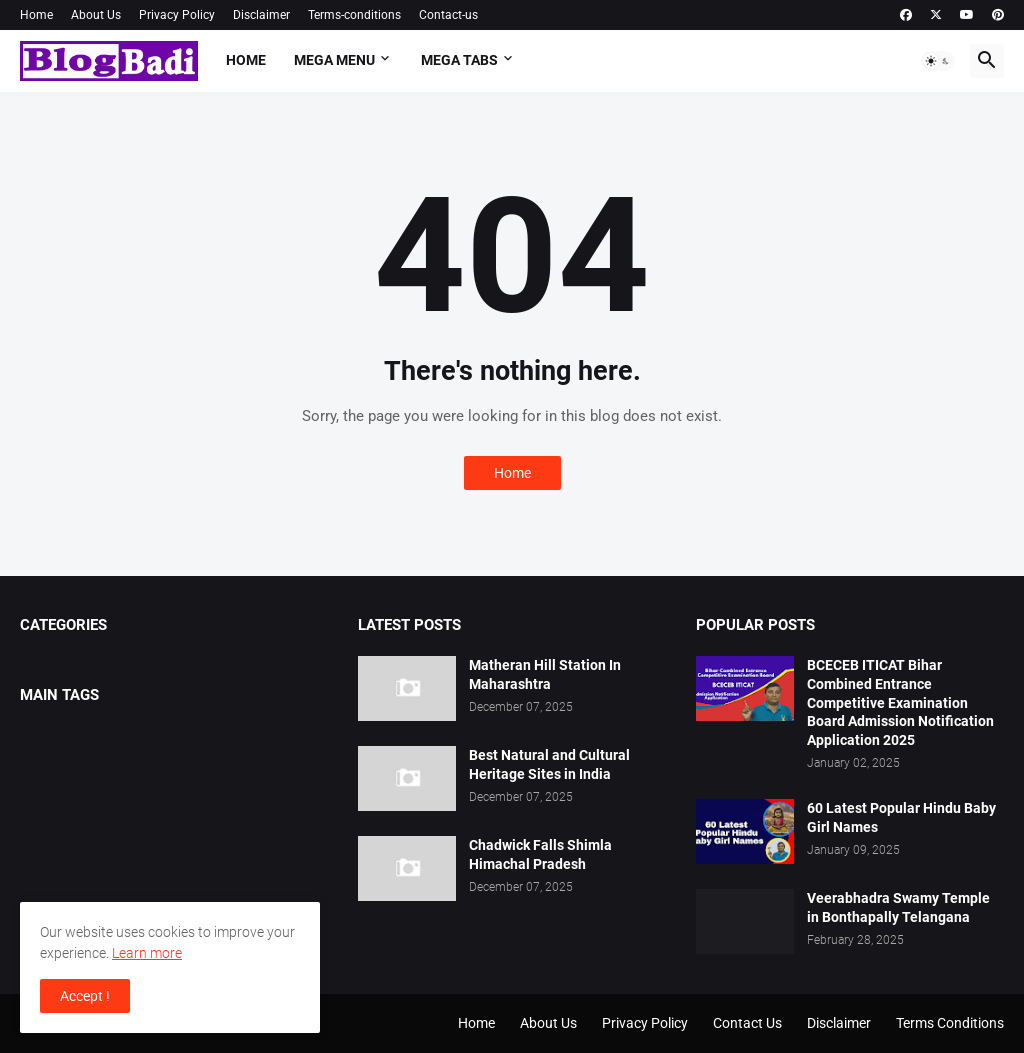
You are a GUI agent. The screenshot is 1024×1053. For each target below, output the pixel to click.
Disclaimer (261, 15)
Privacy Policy (177, 15)
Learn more (147, 953)
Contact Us (747, 1023)
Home (36, 15)
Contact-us (448, 15)
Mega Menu (334, 60)
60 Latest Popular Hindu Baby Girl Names (901, 817)
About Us (96, 15)
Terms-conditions (354, 15)
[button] (938, 61)
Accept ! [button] (85, 996)
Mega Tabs (459, 60)
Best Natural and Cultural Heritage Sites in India (549, 764)
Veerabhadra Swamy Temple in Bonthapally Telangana (898, 907)
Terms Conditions (950, 1023)
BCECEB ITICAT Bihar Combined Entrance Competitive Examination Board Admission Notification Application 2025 (900, 703)
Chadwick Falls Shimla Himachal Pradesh (540, 854)
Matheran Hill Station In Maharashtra (545, 674)
